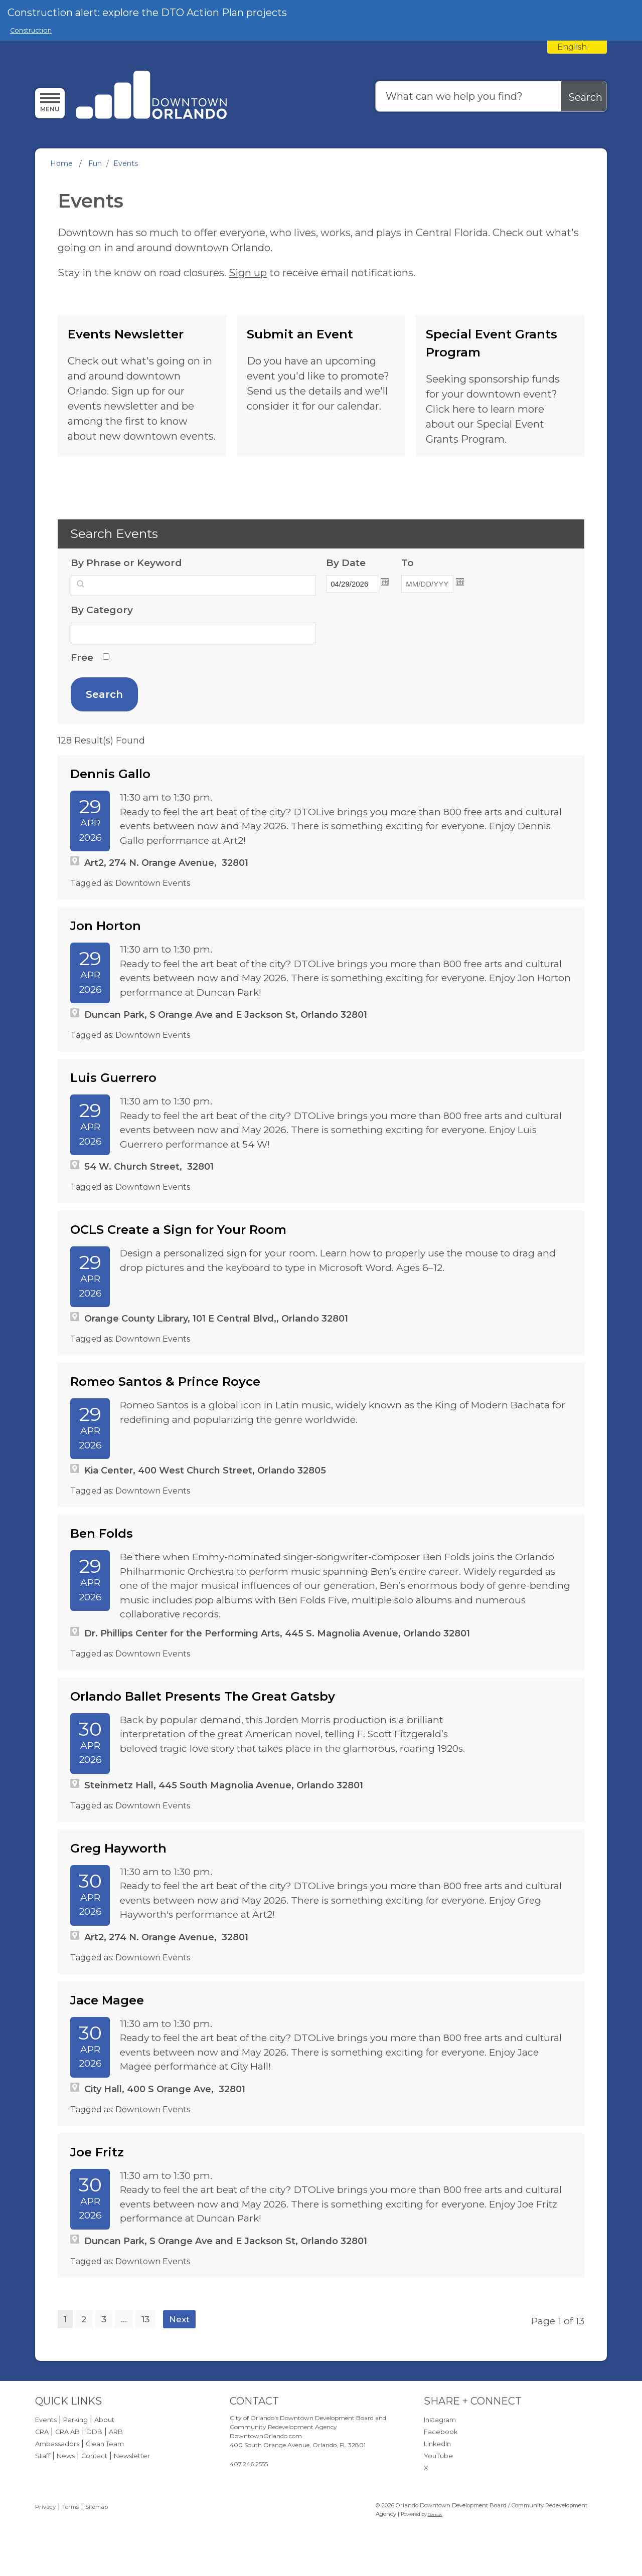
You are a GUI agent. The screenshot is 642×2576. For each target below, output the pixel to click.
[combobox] (577, 47)
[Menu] (50, 102)
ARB (116, 2432)
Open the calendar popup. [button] (384, 581)
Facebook (440, 2432)
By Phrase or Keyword (126, 563)
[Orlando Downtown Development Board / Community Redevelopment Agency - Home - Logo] (152, 96)
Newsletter (132, 2456)
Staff (42, 2456)
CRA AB (67, 2432)
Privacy (45, 2506)
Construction (31, 30)
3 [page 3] (103, 2319)
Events (46, 2420)
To (433, 562)
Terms (70, 2506)
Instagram (440, 2420)
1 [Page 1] (65, 2319)
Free (82, 657)
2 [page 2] (84, 2319)
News (66, 2456)
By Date (358, 562)
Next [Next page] (179, 2319)
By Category (102, 610)
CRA (42, 2432)
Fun (95, 163)
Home (61, 163)
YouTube (438, 2456)
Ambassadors (57, 2444)
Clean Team (105, 2444)
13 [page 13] (145, 2319)
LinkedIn (437, 2444)
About (104, 2420)
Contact (94, 2456)
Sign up (248, 273)
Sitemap (96, 2506)
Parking (75, 2420)
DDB (94, 2432)
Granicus (435, 2514)
